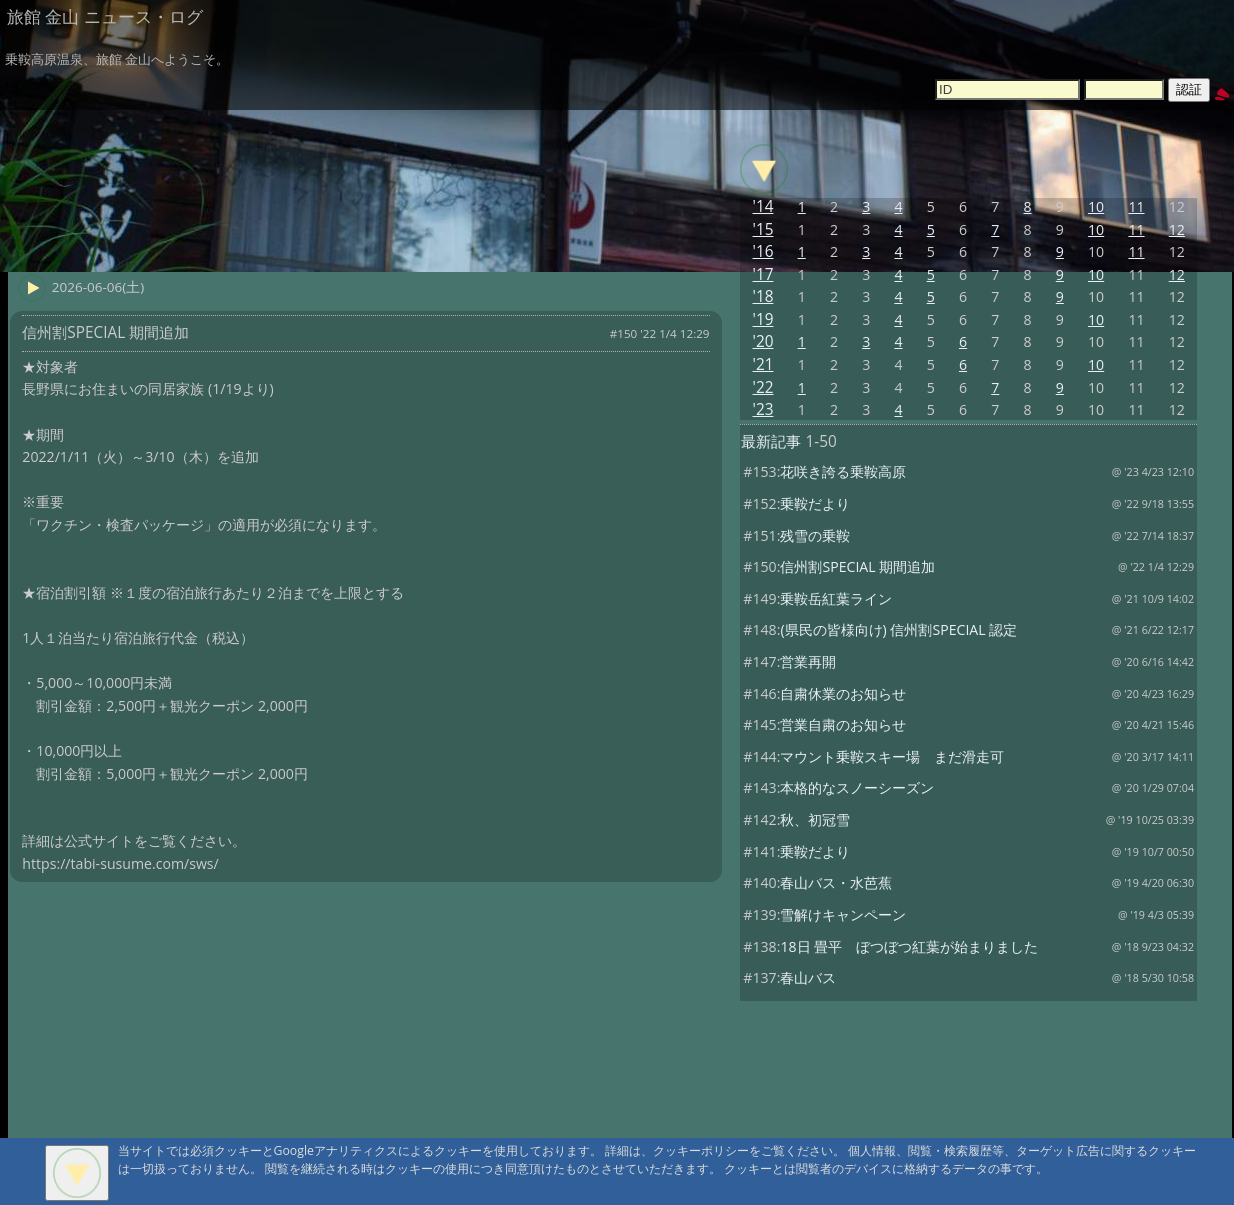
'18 (763, 296)
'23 (763, 409)
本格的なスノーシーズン (857, 787)
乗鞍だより (815, 503)
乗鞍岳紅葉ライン (836, 598)
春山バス (808, 977)
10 (1096, 206)
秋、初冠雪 (815, 819)
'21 (763, 364)
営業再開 (808, 661)
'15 (763, 229)
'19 (763, 319)
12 (1177, 229)
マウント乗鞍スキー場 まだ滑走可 (892, 756)
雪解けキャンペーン (843, 914)
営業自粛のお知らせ (843, 724)
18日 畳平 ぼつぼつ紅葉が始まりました (909, 946)
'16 (763, 251)
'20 (763, 341)
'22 (763, 387)
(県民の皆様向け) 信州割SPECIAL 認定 (898, 629)
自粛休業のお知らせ (843, 693)
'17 (763, 274)
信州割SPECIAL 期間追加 (857, 566)
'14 (763, 206)
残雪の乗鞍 (815, 535)
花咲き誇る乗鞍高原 (843, 471)
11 (1136, 206)
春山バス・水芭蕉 (836, 882)
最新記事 (771, 441)
